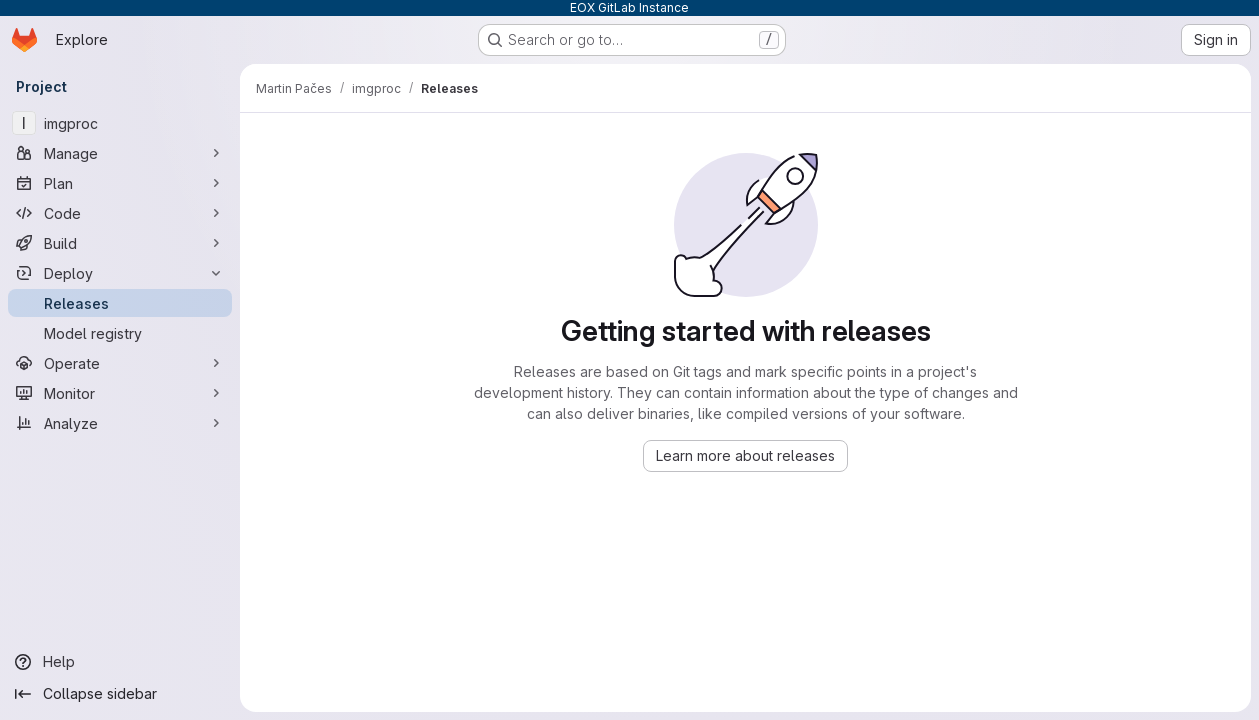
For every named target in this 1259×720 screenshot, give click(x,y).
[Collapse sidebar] (120, 694)
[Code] (120, 213)
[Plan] (120, 183)
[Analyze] (120, 423)
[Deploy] (120, 273)
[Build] (120, 243)
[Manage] (120, 153)
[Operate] (120, 363)
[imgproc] (120, 123)
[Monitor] (120, 393)
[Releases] (120, 303)
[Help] (120, 662)
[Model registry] (120, 333)
